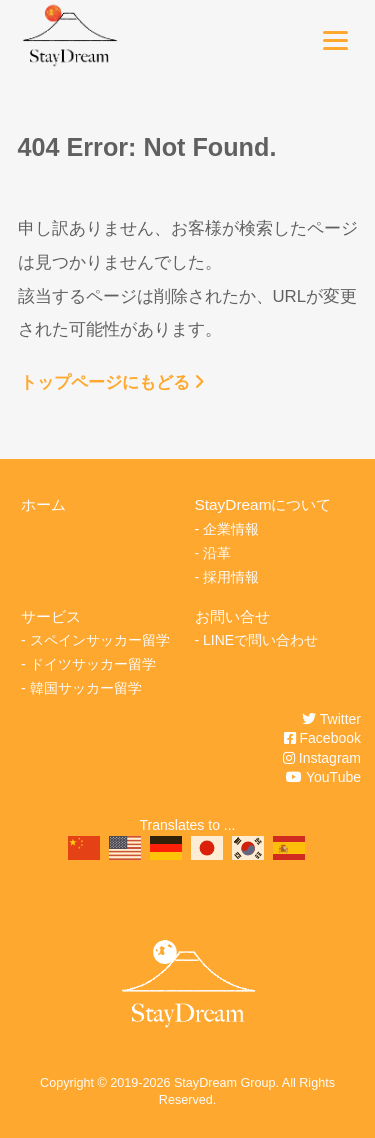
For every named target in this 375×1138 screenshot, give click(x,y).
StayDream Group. (226, 1083)
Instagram (322, 758)
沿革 (217, 553)
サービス (51, 616)
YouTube (323, 777)
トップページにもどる (112, 382)
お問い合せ (232, 616)
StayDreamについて (263, 504)
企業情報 (231, 529)
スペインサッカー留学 (100, 640)
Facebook (322, 738)
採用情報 (231, 577)
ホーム (43, 504)
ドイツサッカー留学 (93, 664)
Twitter (331, 719)
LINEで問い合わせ (260, 640)
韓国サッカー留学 (86, 688)
